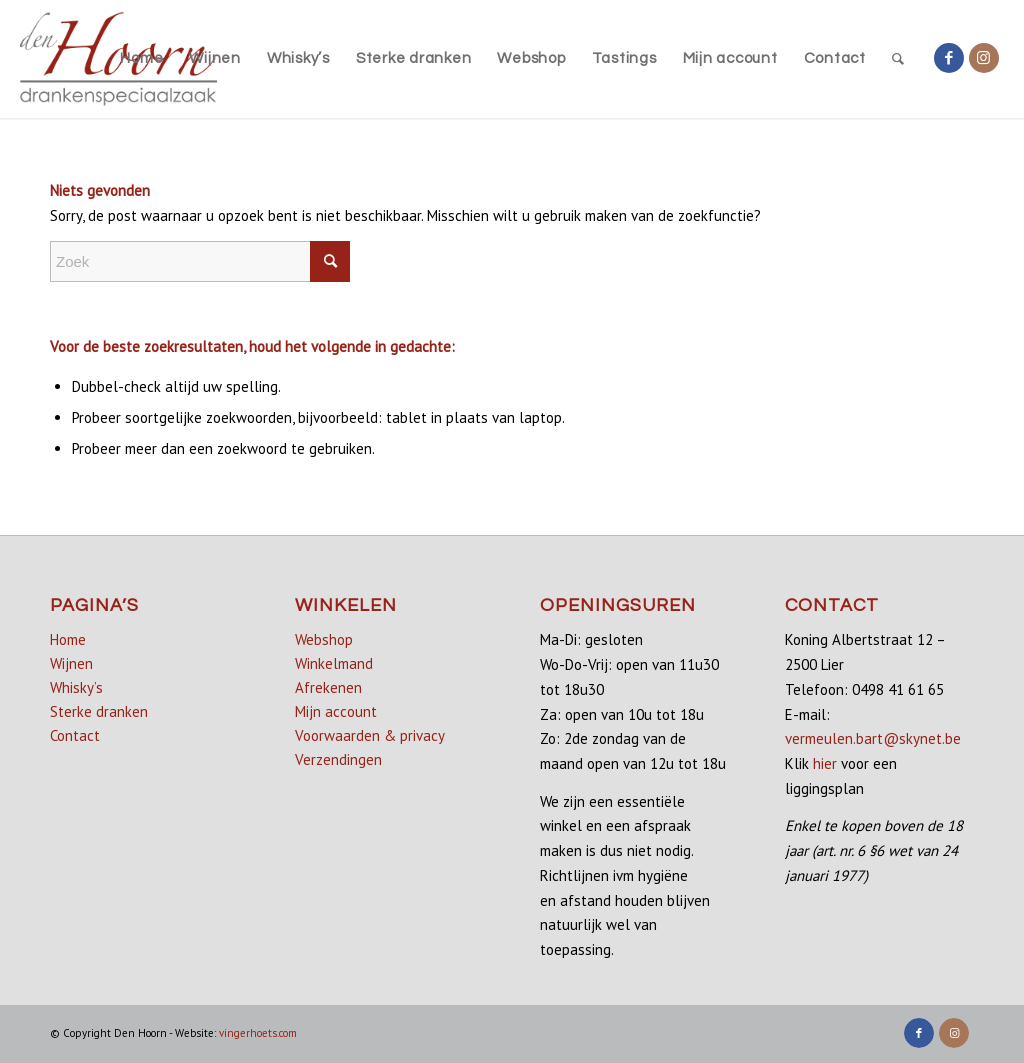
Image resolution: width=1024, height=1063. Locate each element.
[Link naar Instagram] (984, 58)
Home (68, 639)
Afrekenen (328, 687)
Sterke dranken (99, 711)
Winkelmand (334, 663)
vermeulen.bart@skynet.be (873, 738)
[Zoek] (898, 59)
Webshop (324, 639)
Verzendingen (338, 759)
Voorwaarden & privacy (370, 735)
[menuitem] (141, 59)
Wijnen (71, 663)
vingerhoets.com (258, 1033)
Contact (75, 735)
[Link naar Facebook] (949, 58)
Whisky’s (76, 687)
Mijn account (336, 711)
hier (825, 763)
